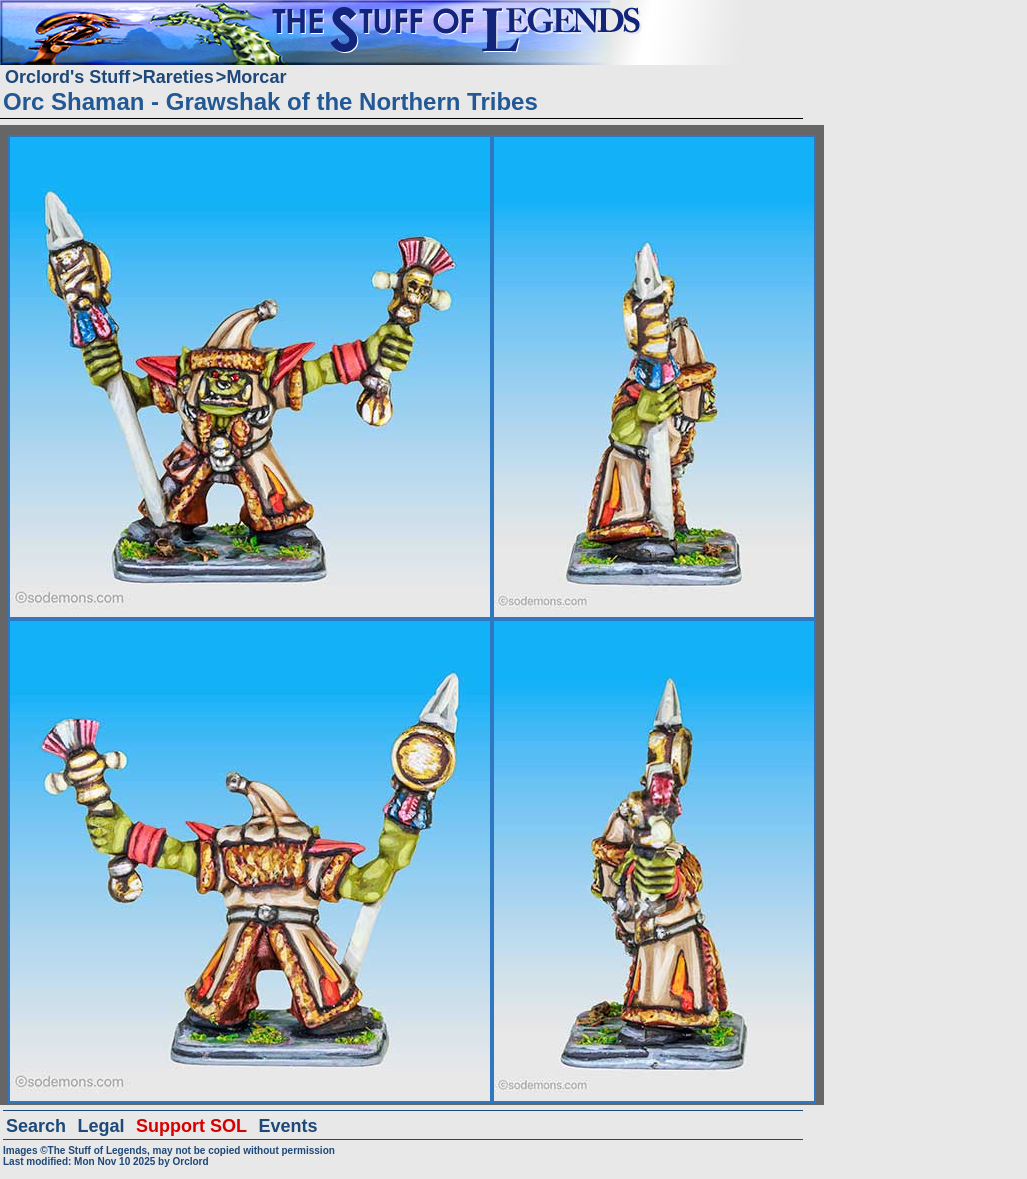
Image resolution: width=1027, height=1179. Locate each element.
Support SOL (191, 1126)
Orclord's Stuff (67, 77)
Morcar (256, 77)
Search (36, 1126)
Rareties (178, 77)
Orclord (190, 1161)
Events (287, 1126)
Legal (101, 1126)
